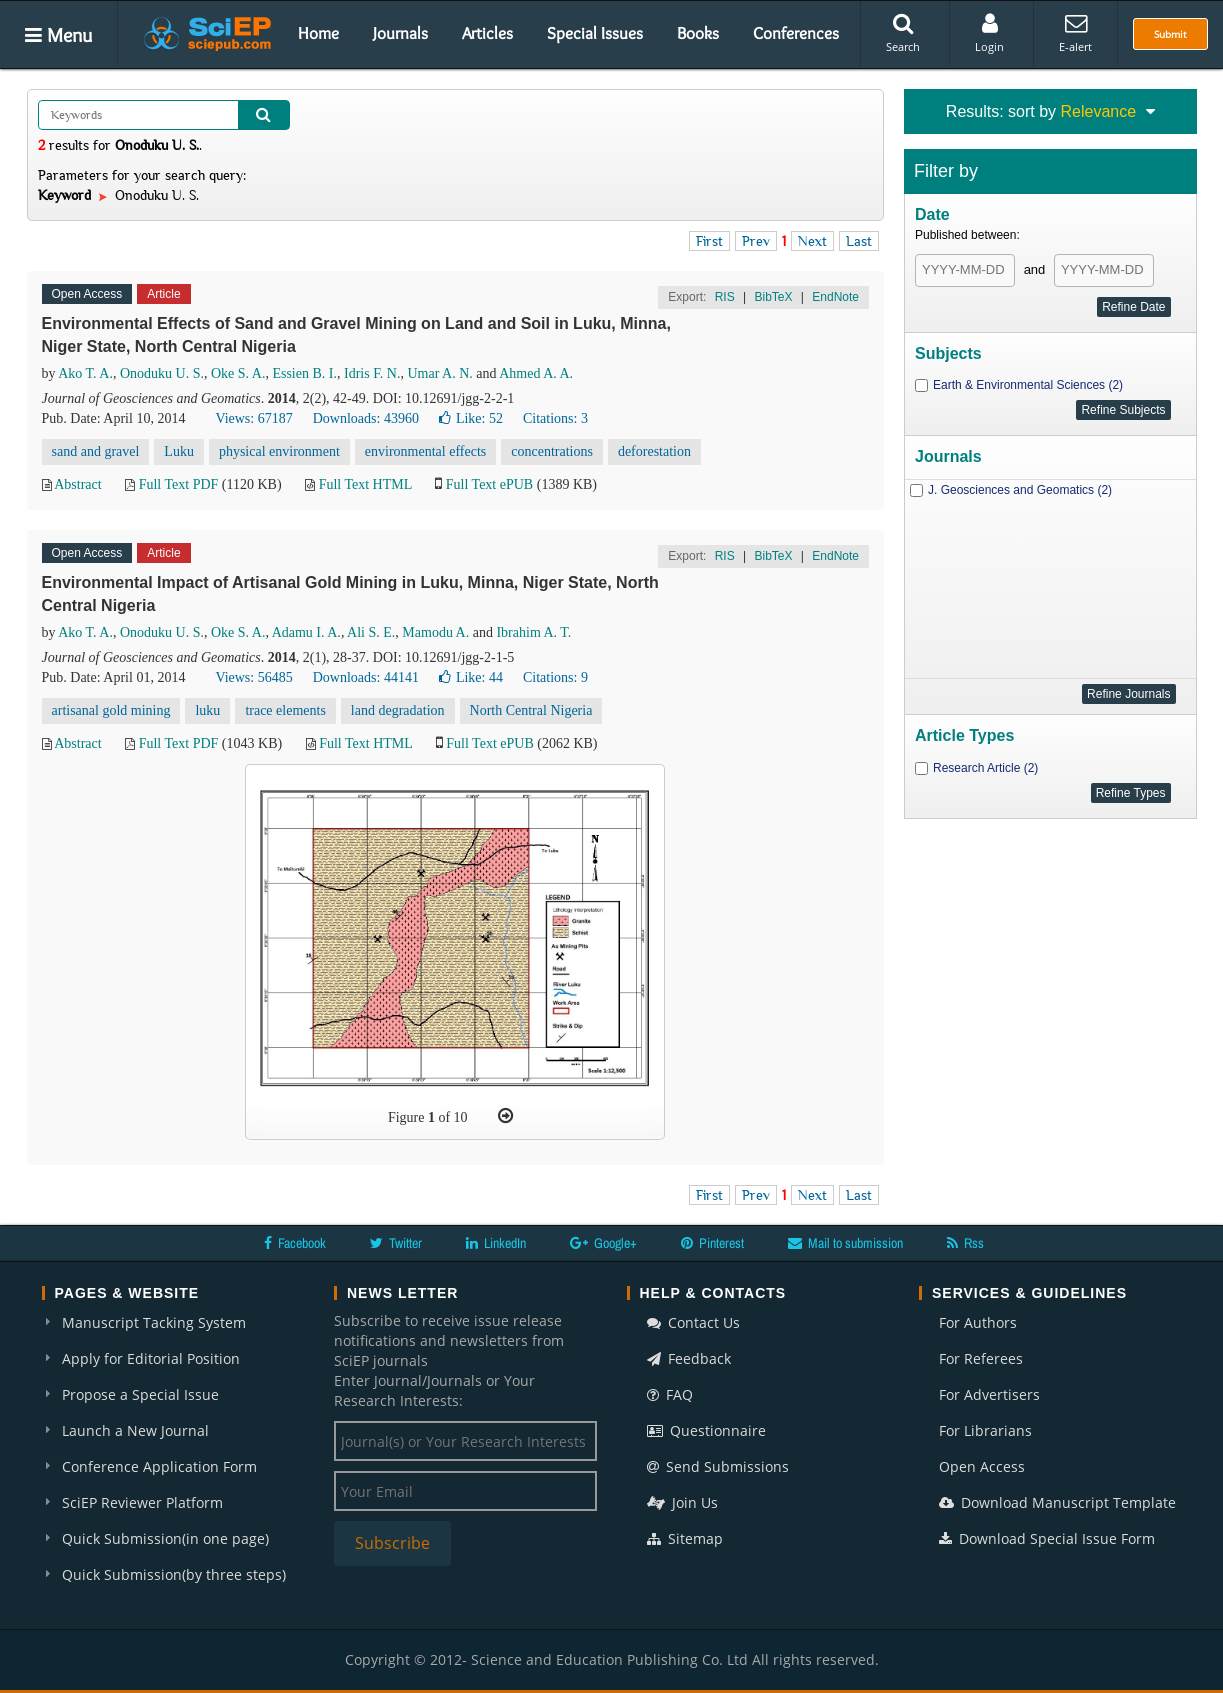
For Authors (978, 1322)
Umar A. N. (439, 373)
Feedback (689, 1358)
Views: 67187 (253, 418)
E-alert (1075, 33)
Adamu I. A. (306, 632)
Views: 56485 (253, 677)
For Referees (981, 1358)
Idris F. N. (372, 373)
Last (859, 241)
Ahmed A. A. (536, 373)
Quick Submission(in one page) (165, 1538)
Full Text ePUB (489, 484)
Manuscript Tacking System (154, 1322)
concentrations (552, 451)
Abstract (77, 484)
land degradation (398, 710)
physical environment (279, 451)
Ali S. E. (371, 632)
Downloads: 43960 (366, 418)
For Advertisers (989, 1394)
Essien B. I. (304, 373)
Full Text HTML (365, 484)
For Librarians (985, 1430)
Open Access (982, 1466)
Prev (756, 241)
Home (318, 33)
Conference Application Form (159, 1466)
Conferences (796, 33)
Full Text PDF (179, 484)
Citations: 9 (555, 677)
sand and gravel (96, 451)
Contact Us (693, 1322)
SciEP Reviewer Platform (142, 1502)
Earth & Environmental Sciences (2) (1028, 385)
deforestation (654, 451)
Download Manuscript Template (1057, 1502)
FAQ (670, 1394)
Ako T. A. (85, 373)
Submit (1170, 34)
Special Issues (595, 33)
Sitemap (685, 1538)
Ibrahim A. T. (533, 632)
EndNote (835, 297)
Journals (400, 33)
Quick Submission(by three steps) (174, 1574)
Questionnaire (706, 1430)
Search (903, 33)
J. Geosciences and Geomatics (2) (1020, 490)
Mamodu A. (435, 632)
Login (989, 33)
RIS (725, 297)
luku (207, 710)
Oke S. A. (238, 373)
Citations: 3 (555, 418)
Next (812, 241)
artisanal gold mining (111, 710)
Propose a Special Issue (140, 1394)
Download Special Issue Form (1047, 1538)
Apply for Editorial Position (151, 1358)
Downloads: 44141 (366, 677)
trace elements (285, 710)
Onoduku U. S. (162, 373)
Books (698, 33)
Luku (179, 451)
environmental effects (425, 451)
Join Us (682, 1502)
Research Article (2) (985, 768)
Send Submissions (718, 1466)
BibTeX (773, 297)
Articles (487, 33)
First (709, 241)
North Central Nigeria (531, 710)
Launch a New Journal (135, 1430)
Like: (471, 418)
